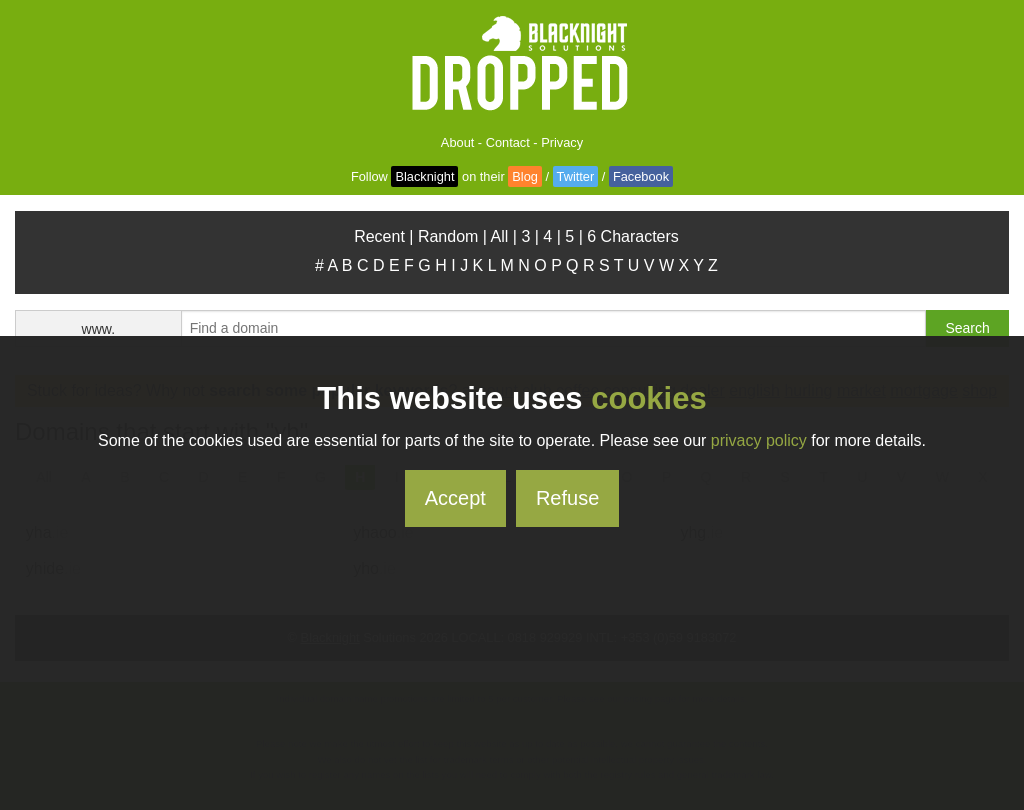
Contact (508, 142)
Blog (525, 176)
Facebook (641, 176)
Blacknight (424, 176)
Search (967, 328)
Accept (455, 498)
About (457, 142)
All (500, 236)
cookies (648, 398)
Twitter (576, 176)
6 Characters (633, 236)
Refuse (567, 498)
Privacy (562, 142)
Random (448, 236)
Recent (379, 236)
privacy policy (759, 440)
